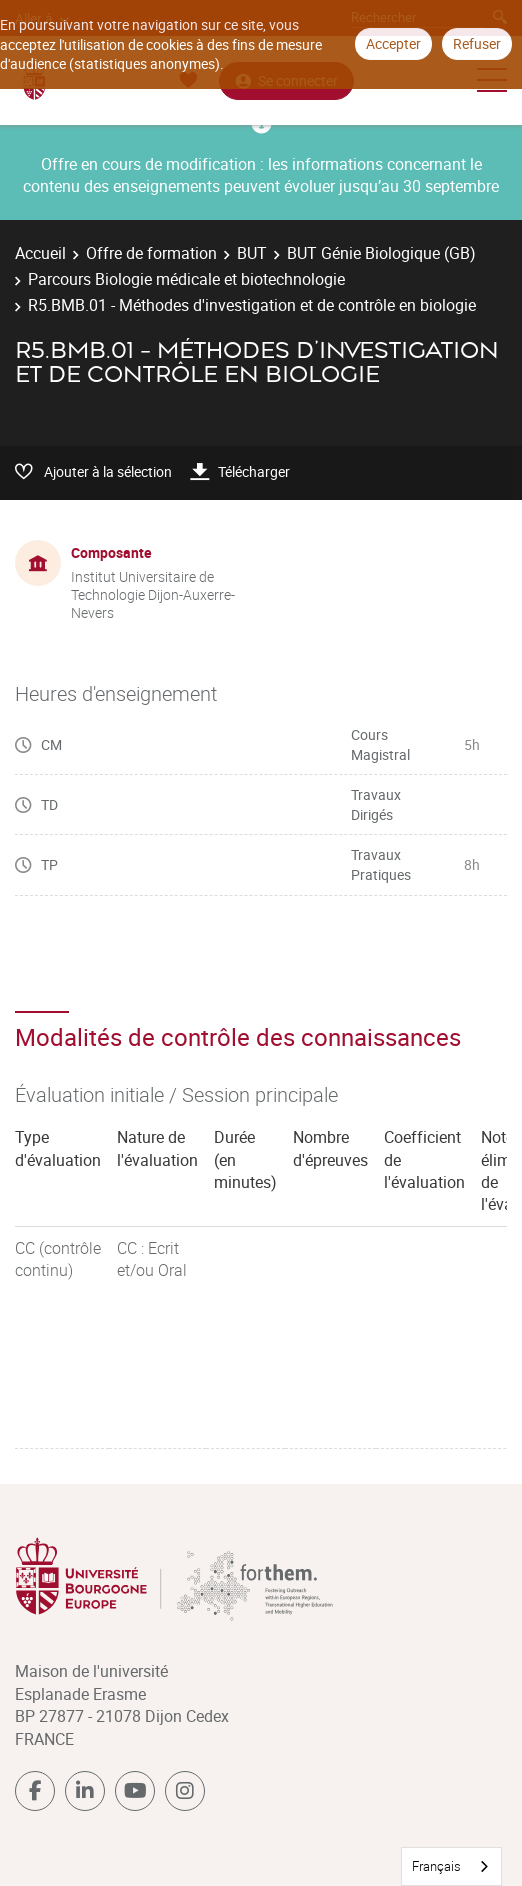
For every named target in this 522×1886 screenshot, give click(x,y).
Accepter (393, 43)
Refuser (477, 43)
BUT (252, 253)
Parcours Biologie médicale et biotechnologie (186, 279)
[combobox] (451, 1866)
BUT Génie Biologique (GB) (381, 253)
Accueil (40, 253)
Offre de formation (151, 253)
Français (436, 1866)
